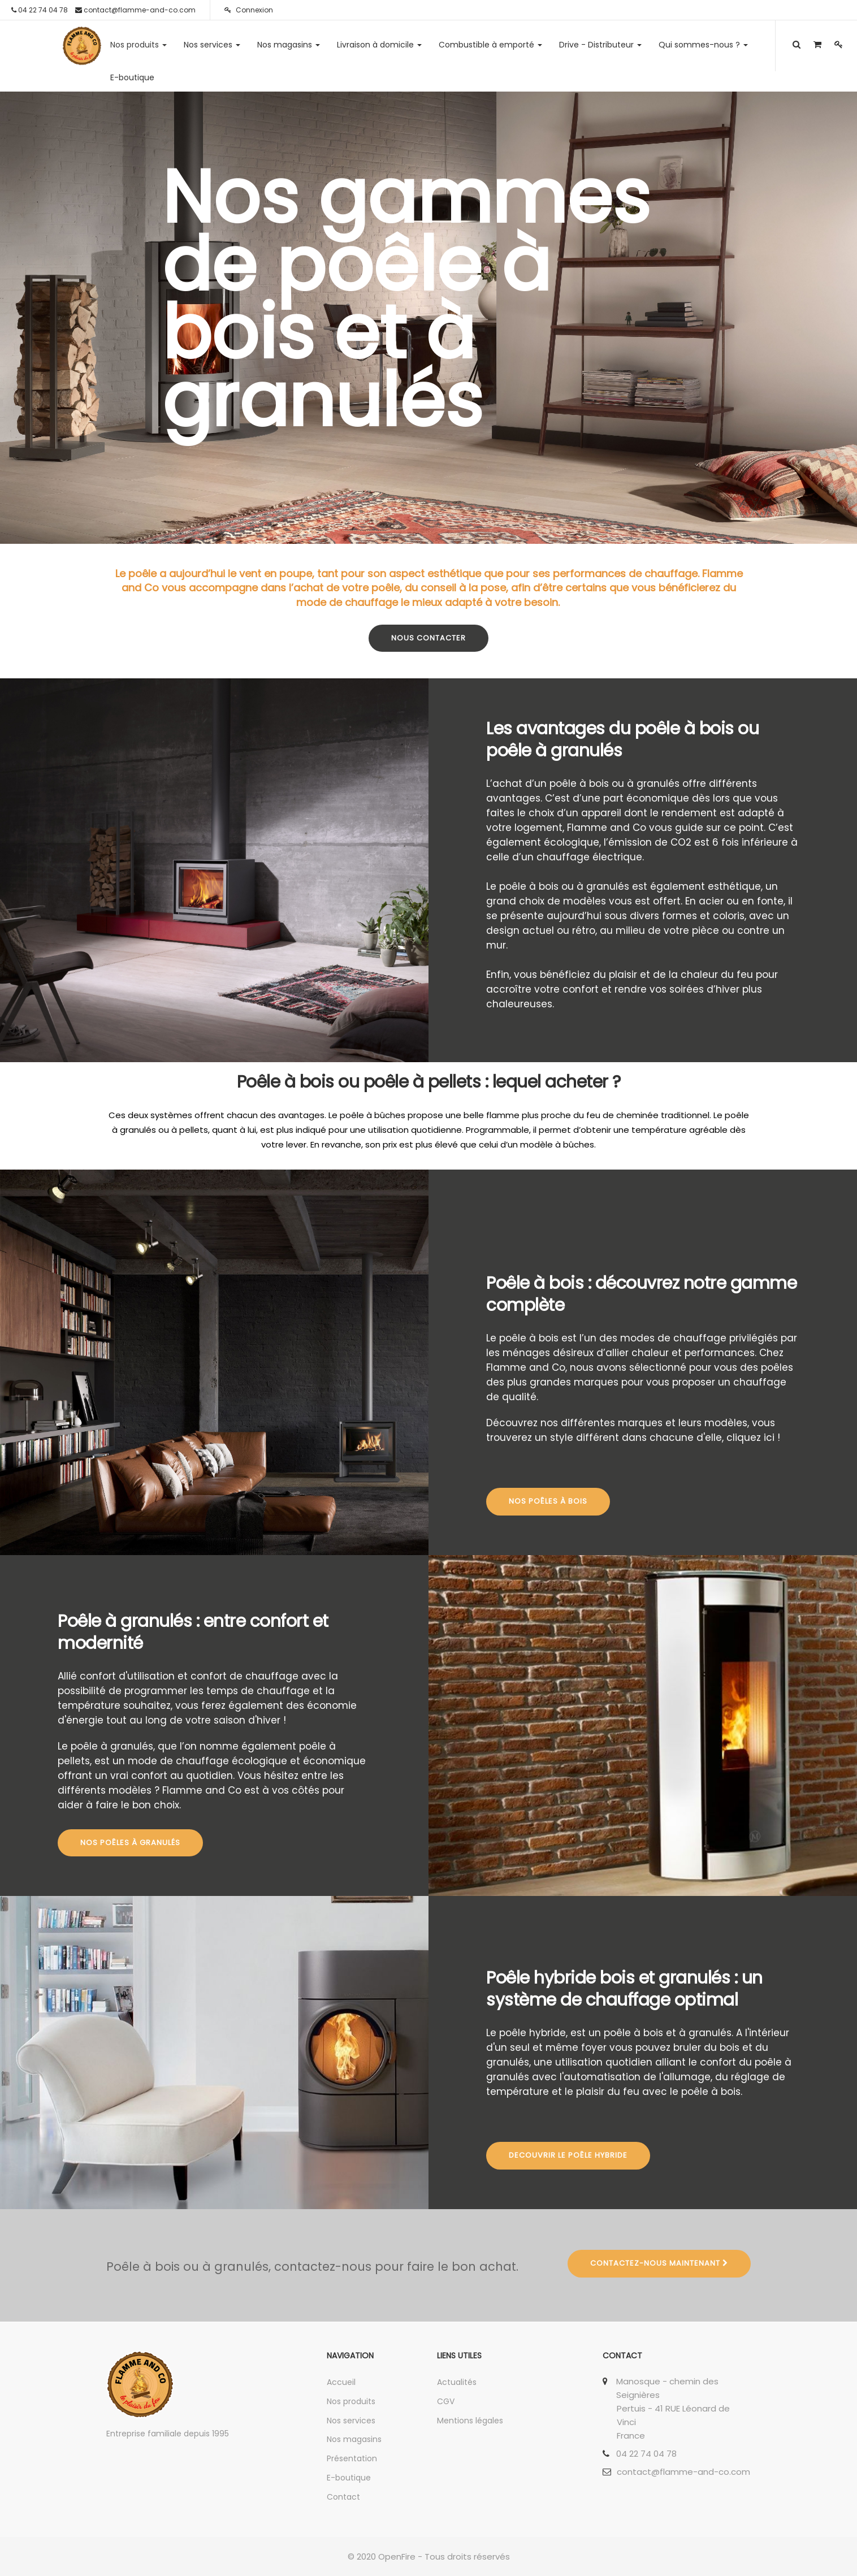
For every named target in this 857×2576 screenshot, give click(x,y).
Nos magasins (354, 2439)
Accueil (341, 2382)
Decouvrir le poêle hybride (568, 2155)
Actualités (457, 2382)
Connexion (248, 10)
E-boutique (349, 2477)
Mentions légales (470, 2420)
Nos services (351, 2420)
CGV (446, 2401)
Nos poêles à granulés (130, 1842)
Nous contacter (428, 638)
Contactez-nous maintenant (659, 2263)
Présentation (352, 2458)
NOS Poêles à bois (548, 1501)
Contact (343, 2497)
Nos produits (351, 2401)
